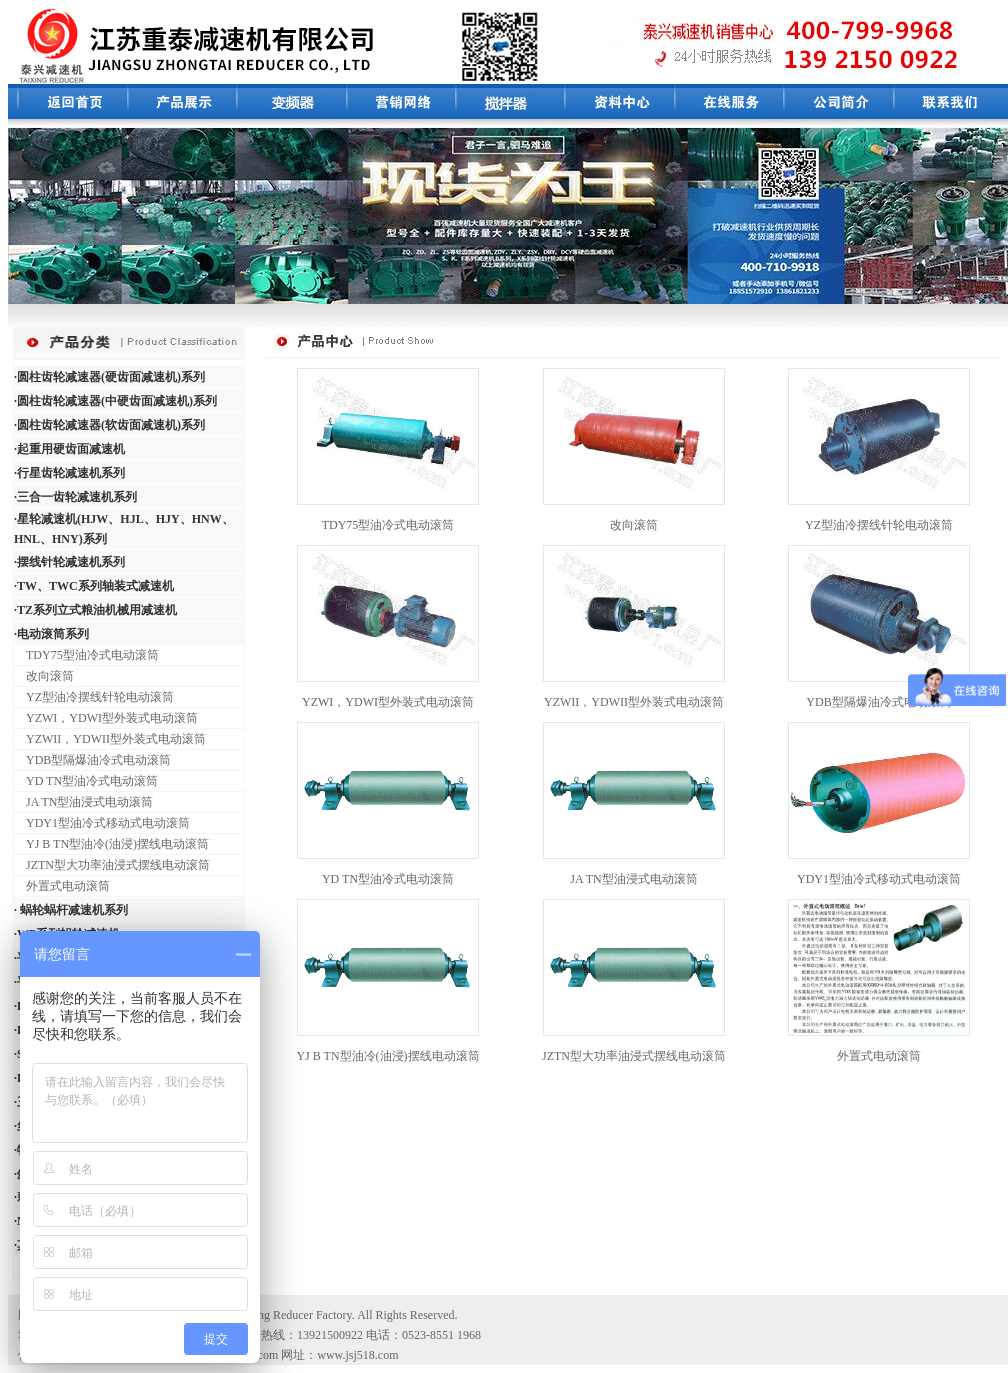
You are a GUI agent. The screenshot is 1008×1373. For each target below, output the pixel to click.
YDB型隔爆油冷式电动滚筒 (92, 760)
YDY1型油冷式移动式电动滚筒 (102, 823)
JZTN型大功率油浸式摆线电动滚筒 (112, 865)
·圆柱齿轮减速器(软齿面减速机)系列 (109, 425)
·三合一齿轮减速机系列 (75, 497)
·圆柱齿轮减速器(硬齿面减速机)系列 (109, 377)
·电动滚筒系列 (51, 634)
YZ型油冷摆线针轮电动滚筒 (94, 697)
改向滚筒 (44, 676)
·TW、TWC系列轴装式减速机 (94, 586)
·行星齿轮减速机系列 (69, 473)
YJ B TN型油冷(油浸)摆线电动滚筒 (111, 844)
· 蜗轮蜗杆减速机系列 (71, 910)
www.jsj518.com (357, 1355)
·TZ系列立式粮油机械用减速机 (95, 610)
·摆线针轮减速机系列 (69, 562)
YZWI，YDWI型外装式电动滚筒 (106, 718)
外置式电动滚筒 (62, 886)
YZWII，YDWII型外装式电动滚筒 (110, 739)
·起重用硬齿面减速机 (69, 449)
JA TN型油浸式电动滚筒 (83, 802)
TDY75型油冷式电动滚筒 (86, 655)
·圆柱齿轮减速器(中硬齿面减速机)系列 (115, 401)
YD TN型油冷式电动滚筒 (86, 781)
